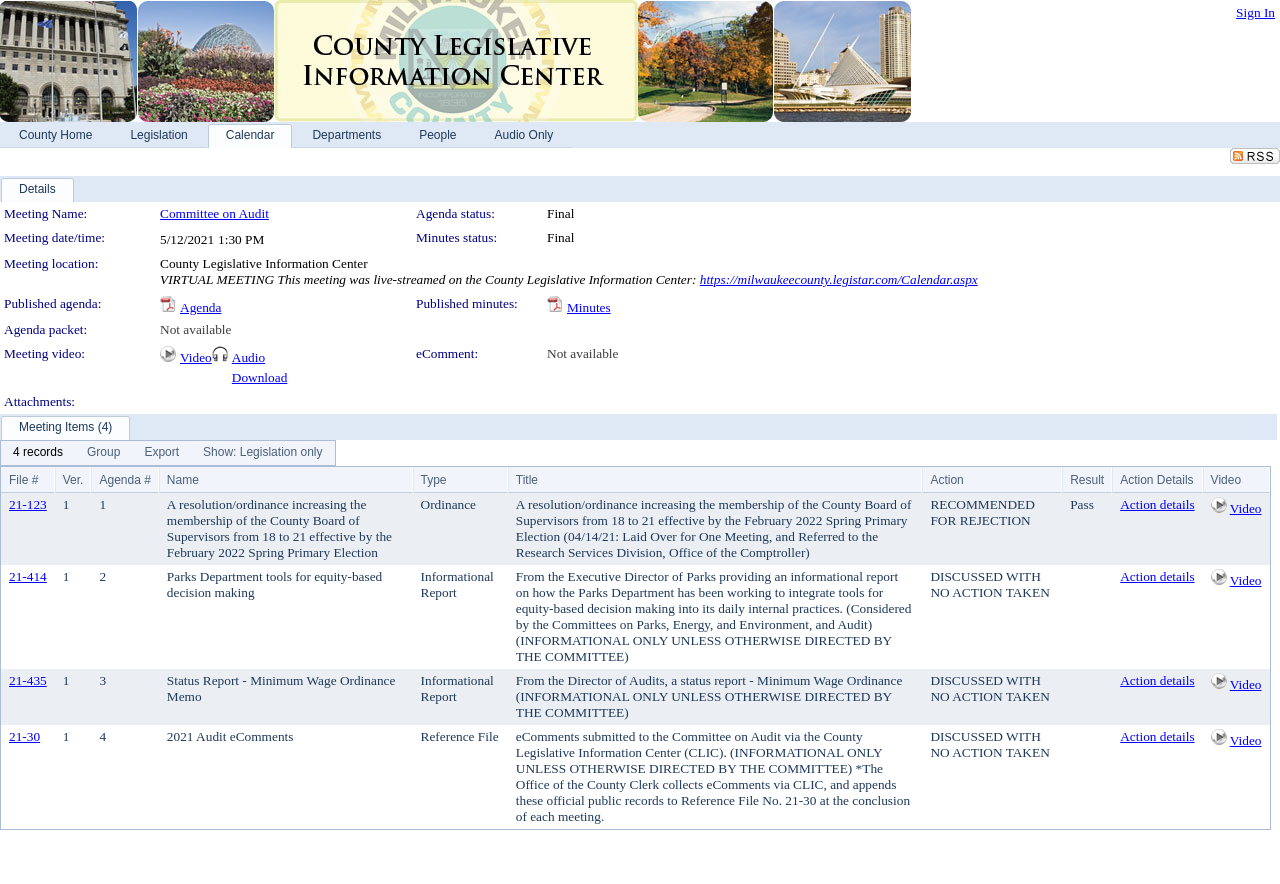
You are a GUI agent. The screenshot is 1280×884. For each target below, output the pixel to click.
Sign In (1255, 12)
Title (527, 480)
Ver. (73, 480)
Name (183, 480)
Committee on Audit (214, 213)
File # (23, 480)
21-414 (28, 576)
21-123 (28, 504)
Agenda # (124, 480)
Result (1087, 480)
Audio (248, 357)
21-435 (28, 680)
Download (260, 377)
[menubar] (168, 453)
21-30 (24, 736)
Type (434, 480)
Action (946, 480)
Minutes (589, 307)
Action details (1157, 504)
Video (196, 357)
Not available (195, 329)
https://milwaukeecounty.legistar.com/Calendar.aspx (839, 279)
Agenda (200, 307)
